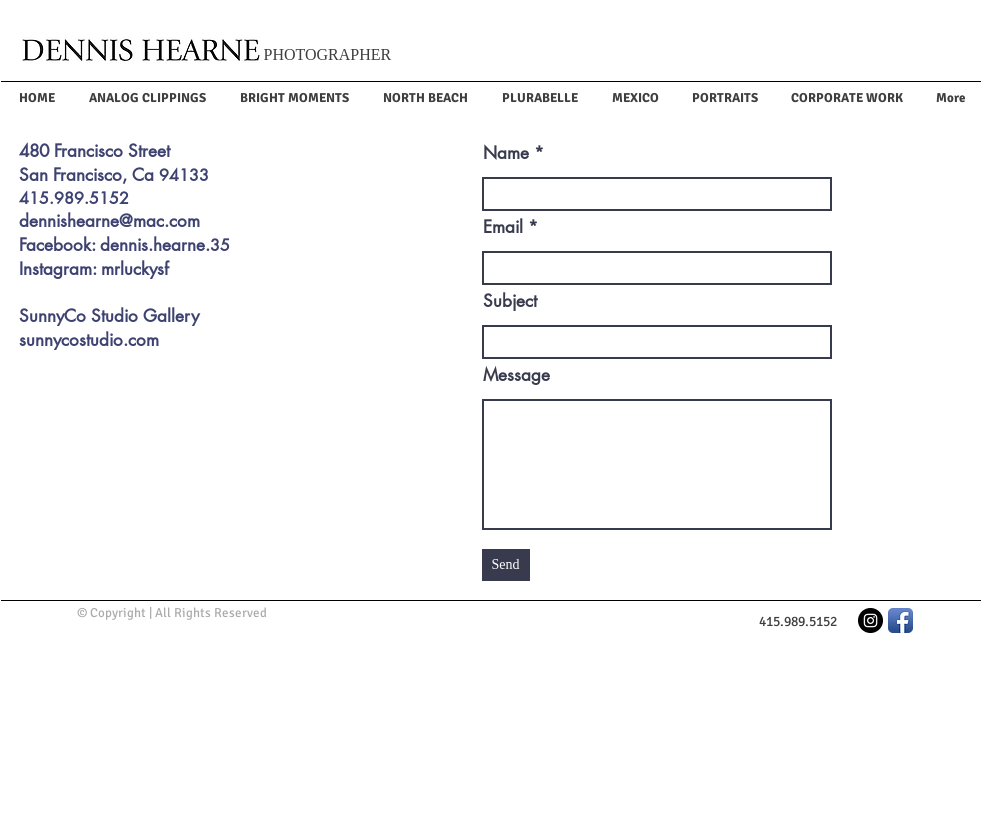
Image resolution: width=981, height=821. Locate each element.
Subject (510, 301)
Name (506, 153)
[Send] (506, 565)
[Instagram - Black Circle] (870, 620)
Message (516, 375)
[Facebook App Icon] (900, 620)
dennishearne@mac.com (109, 221)
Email (503, 227)
